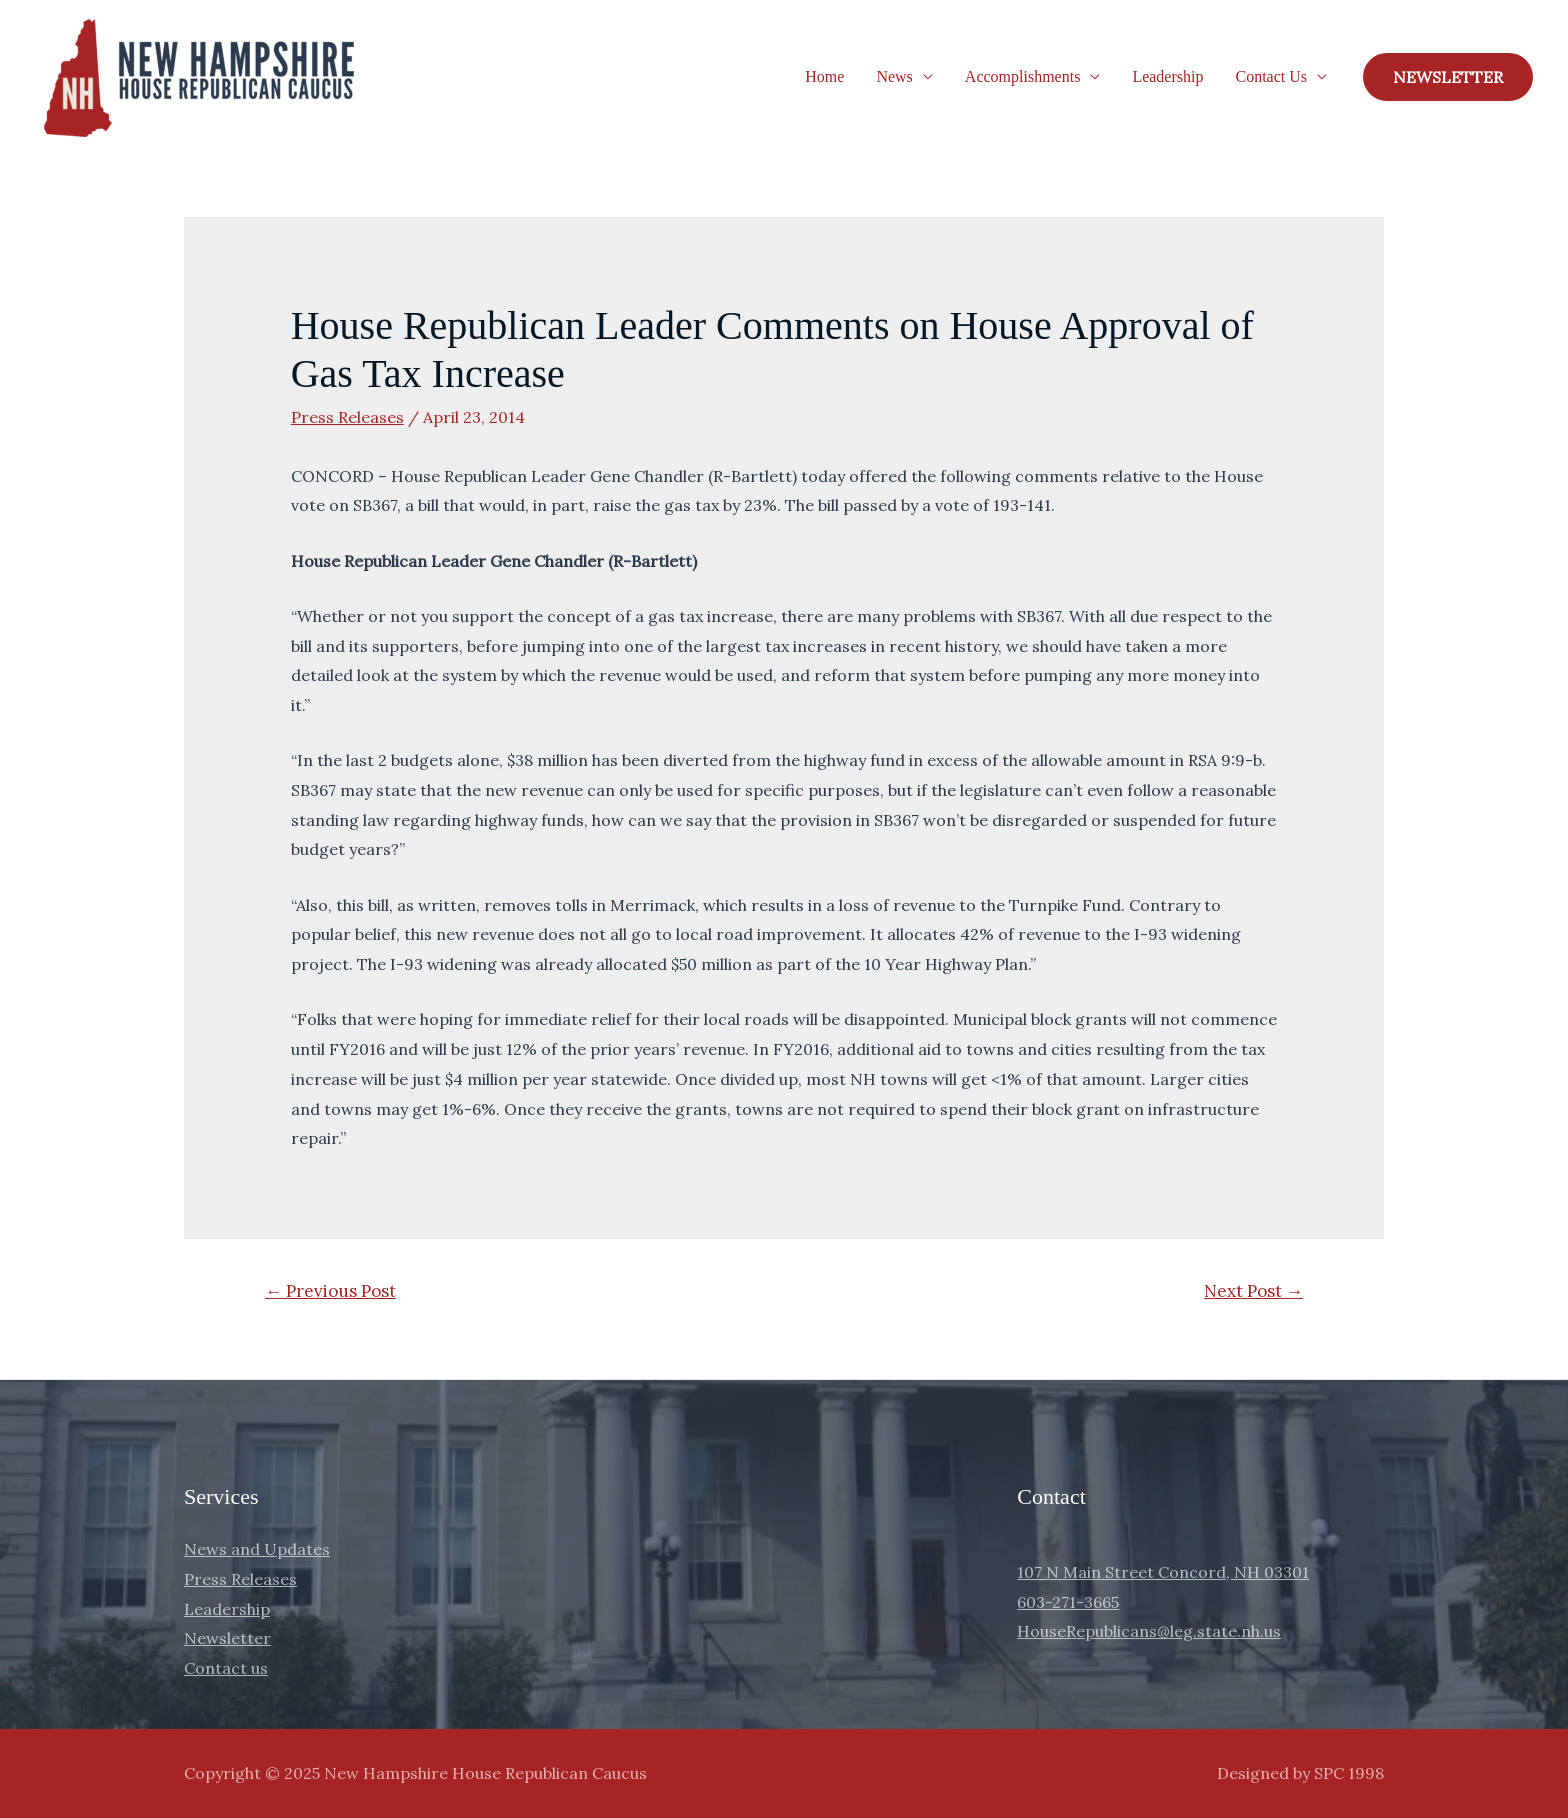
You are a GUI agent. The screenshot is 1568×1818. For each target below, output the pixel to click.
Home (824, 76)
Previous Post (330, 1291)
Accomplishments (1023, 76)
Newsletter (227, 1638)
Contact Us (1271, 76)
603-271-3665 (1068, 1602)
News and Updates (257, 1549)
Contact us (226, 1668)
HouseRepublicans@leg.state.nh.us (1149, 1631)
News (894, 76)
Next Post (1253, 1291)
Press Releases (347, 417)
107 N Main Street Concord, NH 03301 (1163, 1572)
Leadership (1167, 76)
